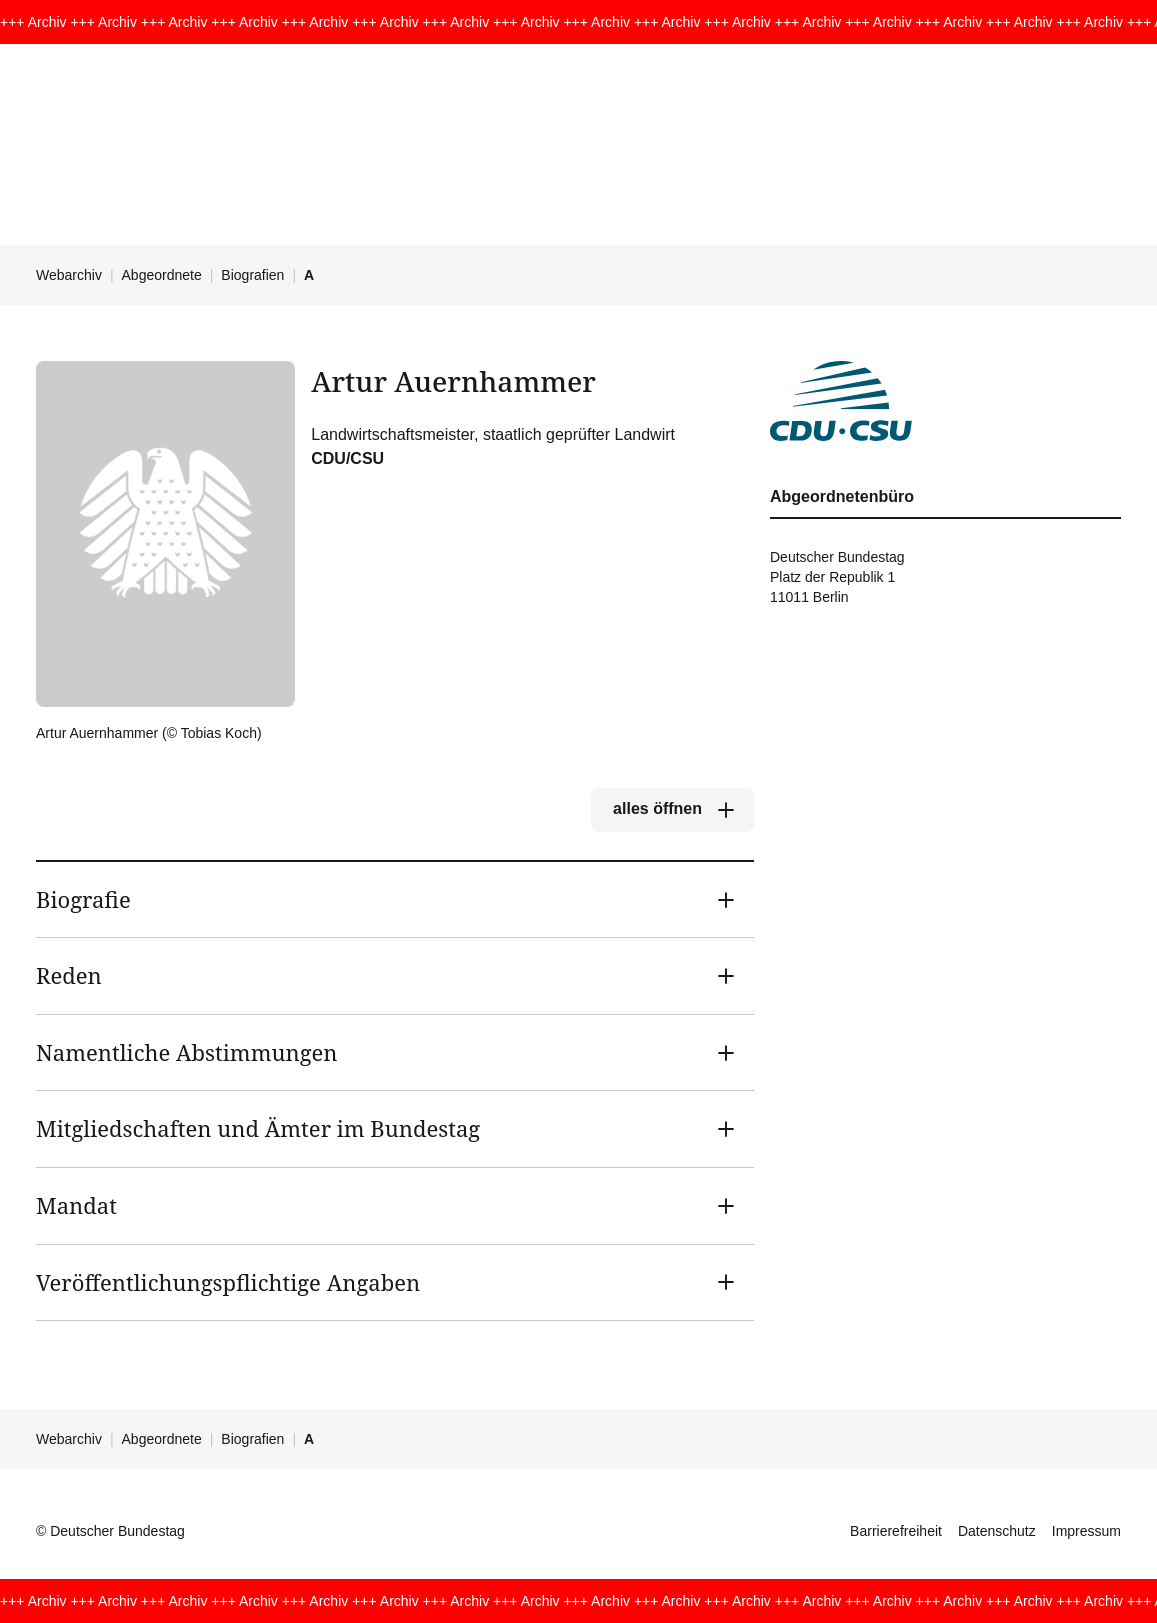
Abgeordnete (162, 275)
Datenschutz (997, 1531)
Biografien (252, 275)
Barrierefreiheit (896, 1531)
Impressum (1086, 1531)
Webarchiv (69, 275)
